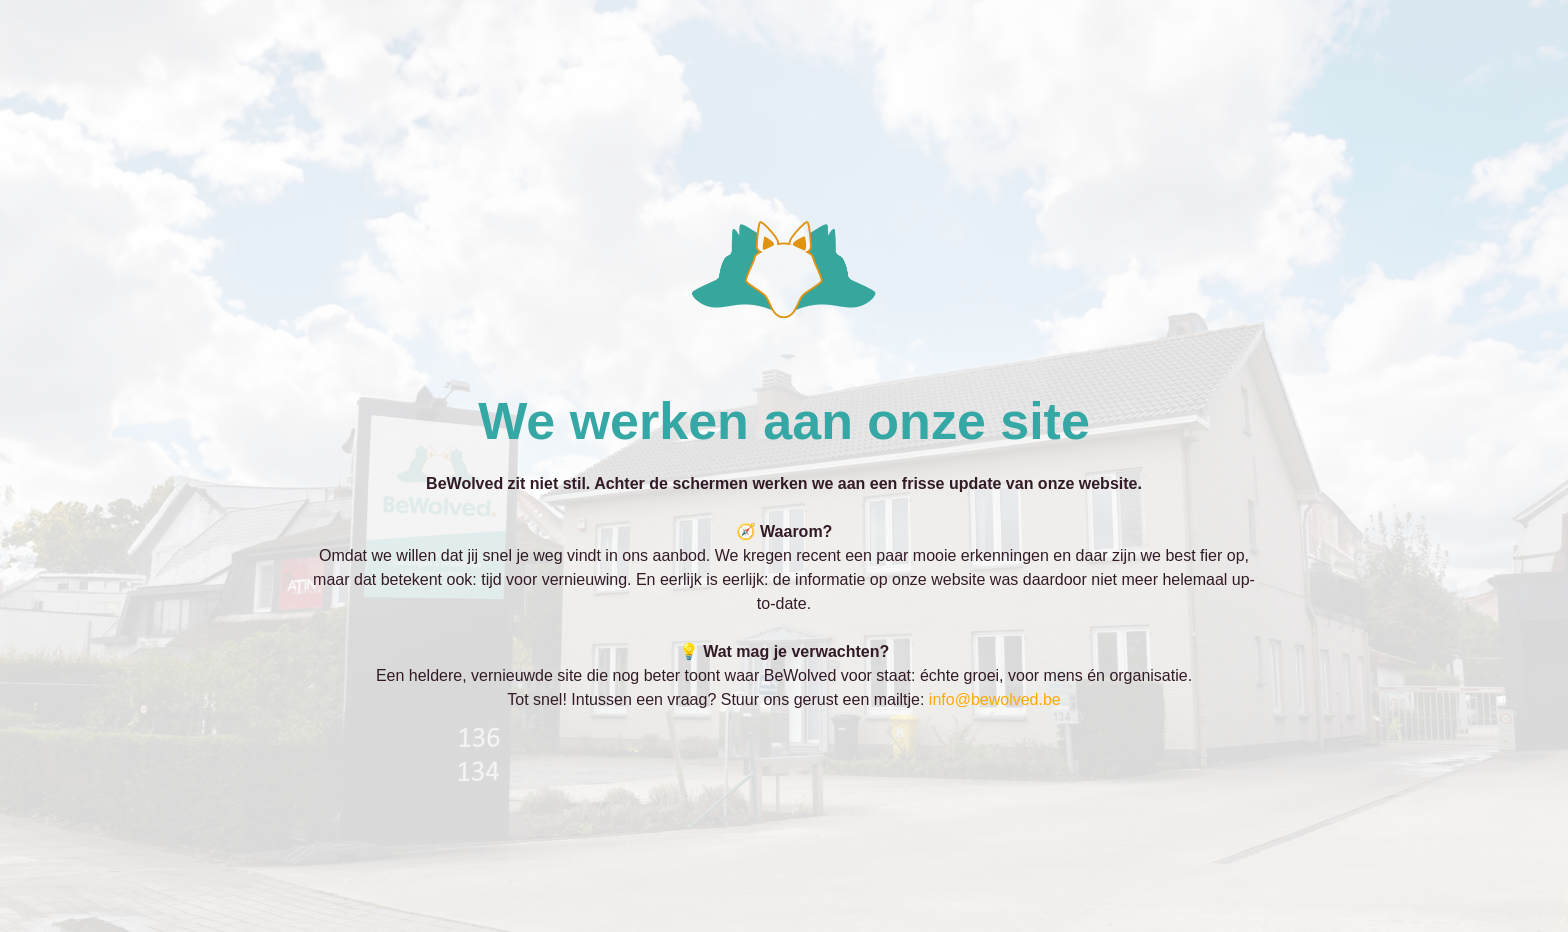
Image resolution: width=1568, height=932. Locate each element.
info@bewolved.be (995, 699)
